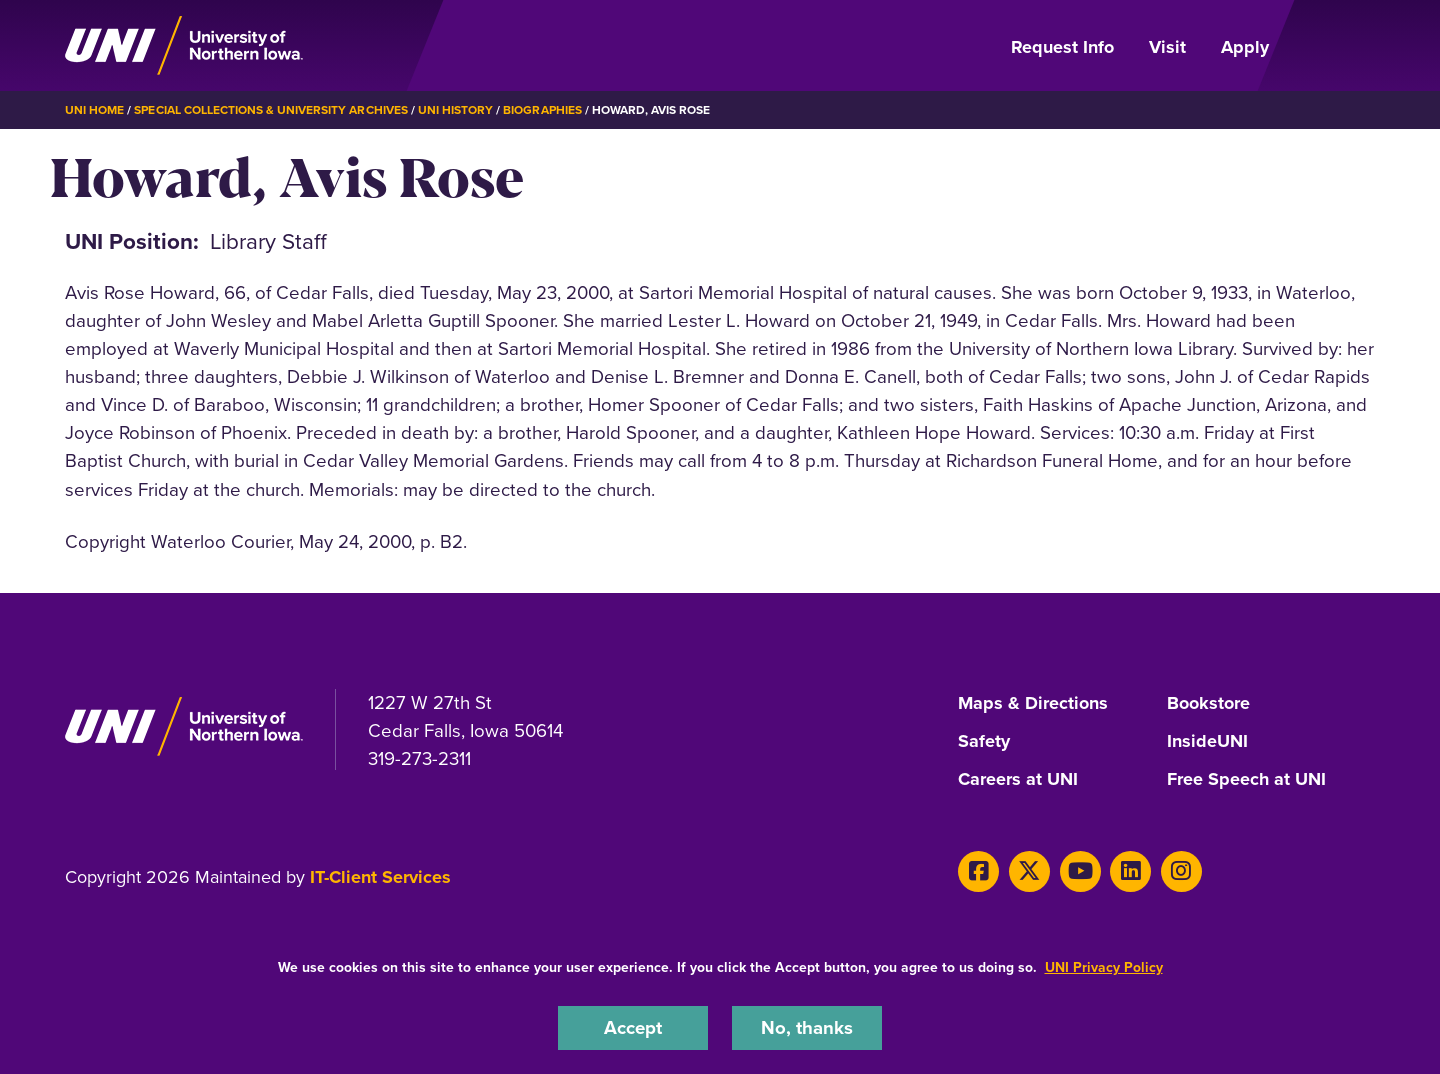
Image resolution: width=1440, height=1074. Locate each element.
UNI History (455, 110)
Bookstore (1208, 704)
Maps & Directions (1033, 704)
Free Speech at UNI (1246, 780)
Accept (633, 1027)
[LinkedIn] (1130, 871)
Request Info (1062, 47)
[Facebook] (978, 871)
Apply (1245, 47)
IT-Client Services (380, 877)
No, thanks (807, 1027)
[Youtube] (1080, 871)
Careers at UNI (1018, 780)
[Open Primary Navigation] (1334, 46)
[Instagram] (1181, 871)
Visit (1167, 47)
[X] (1029, 871)
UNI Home (94, 110)
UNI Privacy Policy (1104, 967)
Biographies (542, 110)
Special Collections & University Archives (270, 110)
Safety (984, 742)
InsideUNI (1207, 742)
